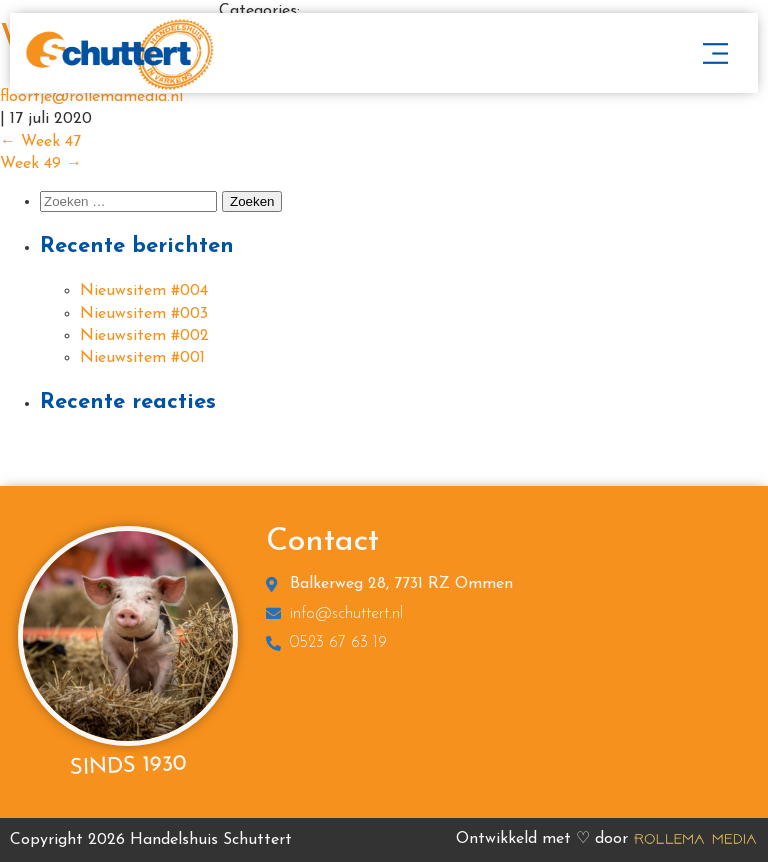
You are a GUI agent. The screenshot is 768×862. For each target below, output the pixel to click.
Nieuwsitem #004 (144, 291)
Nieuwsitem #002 (144, 336)
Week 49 (41, 164)
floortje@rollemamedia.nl (91, 97)
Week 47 (40, 142)
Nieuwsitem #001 (142, 358)
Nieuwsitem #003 (144, 314)
